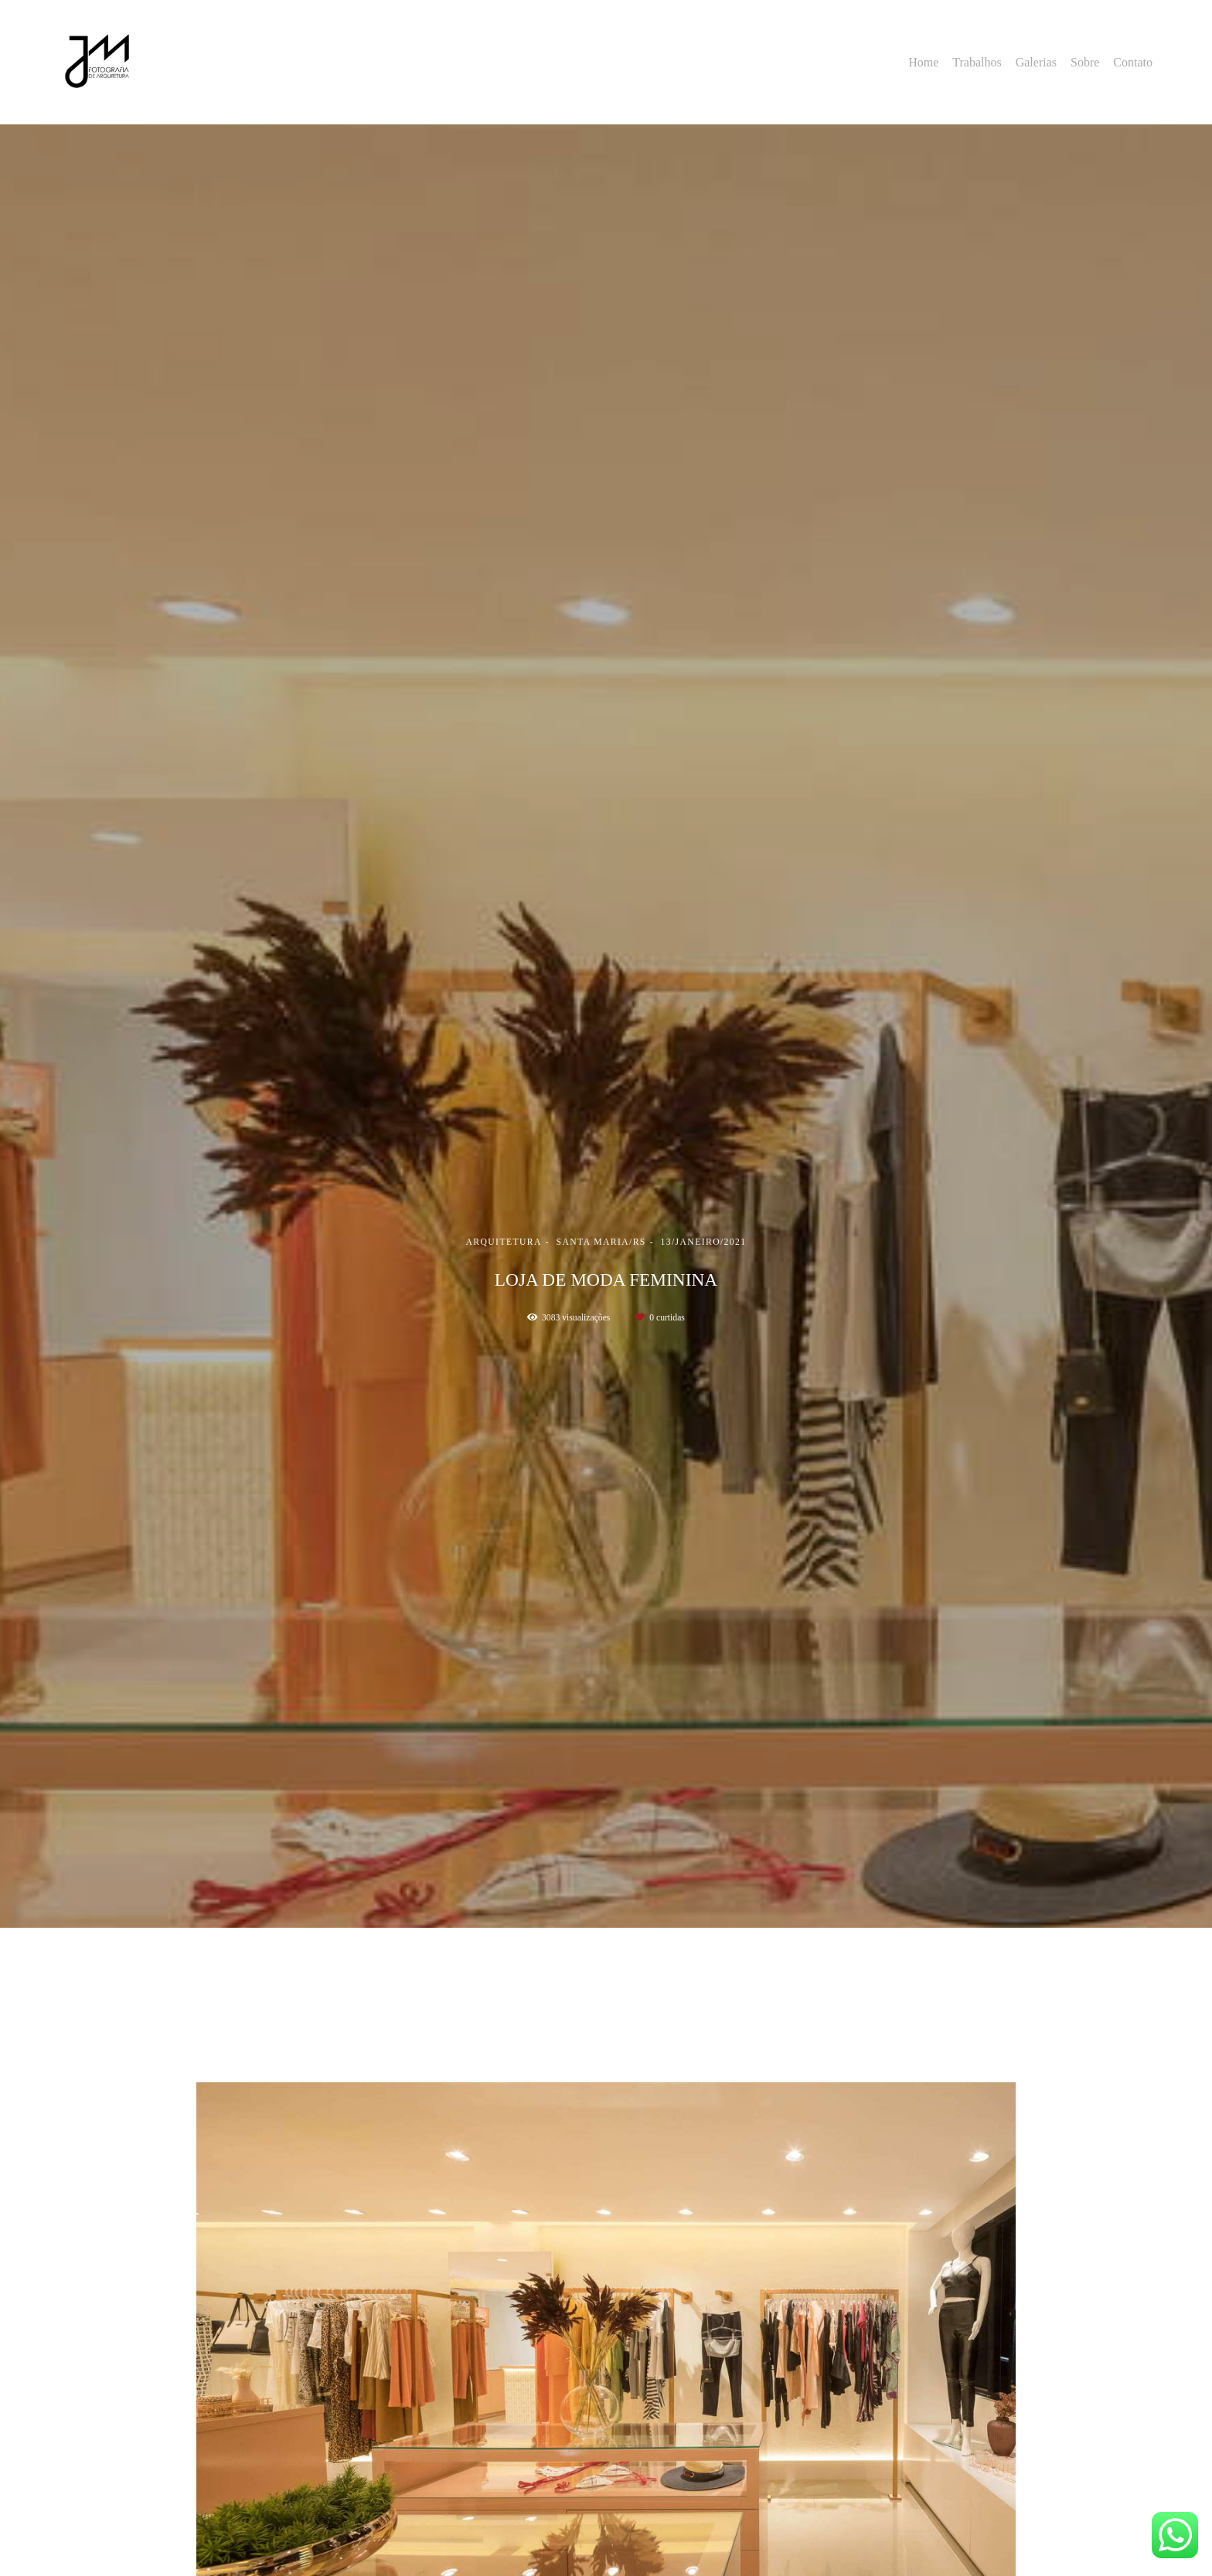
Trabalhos (976, 62)
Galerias (1036, 62)
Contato (1132, 62)
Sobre (1085, 62)
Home (923, 62)
